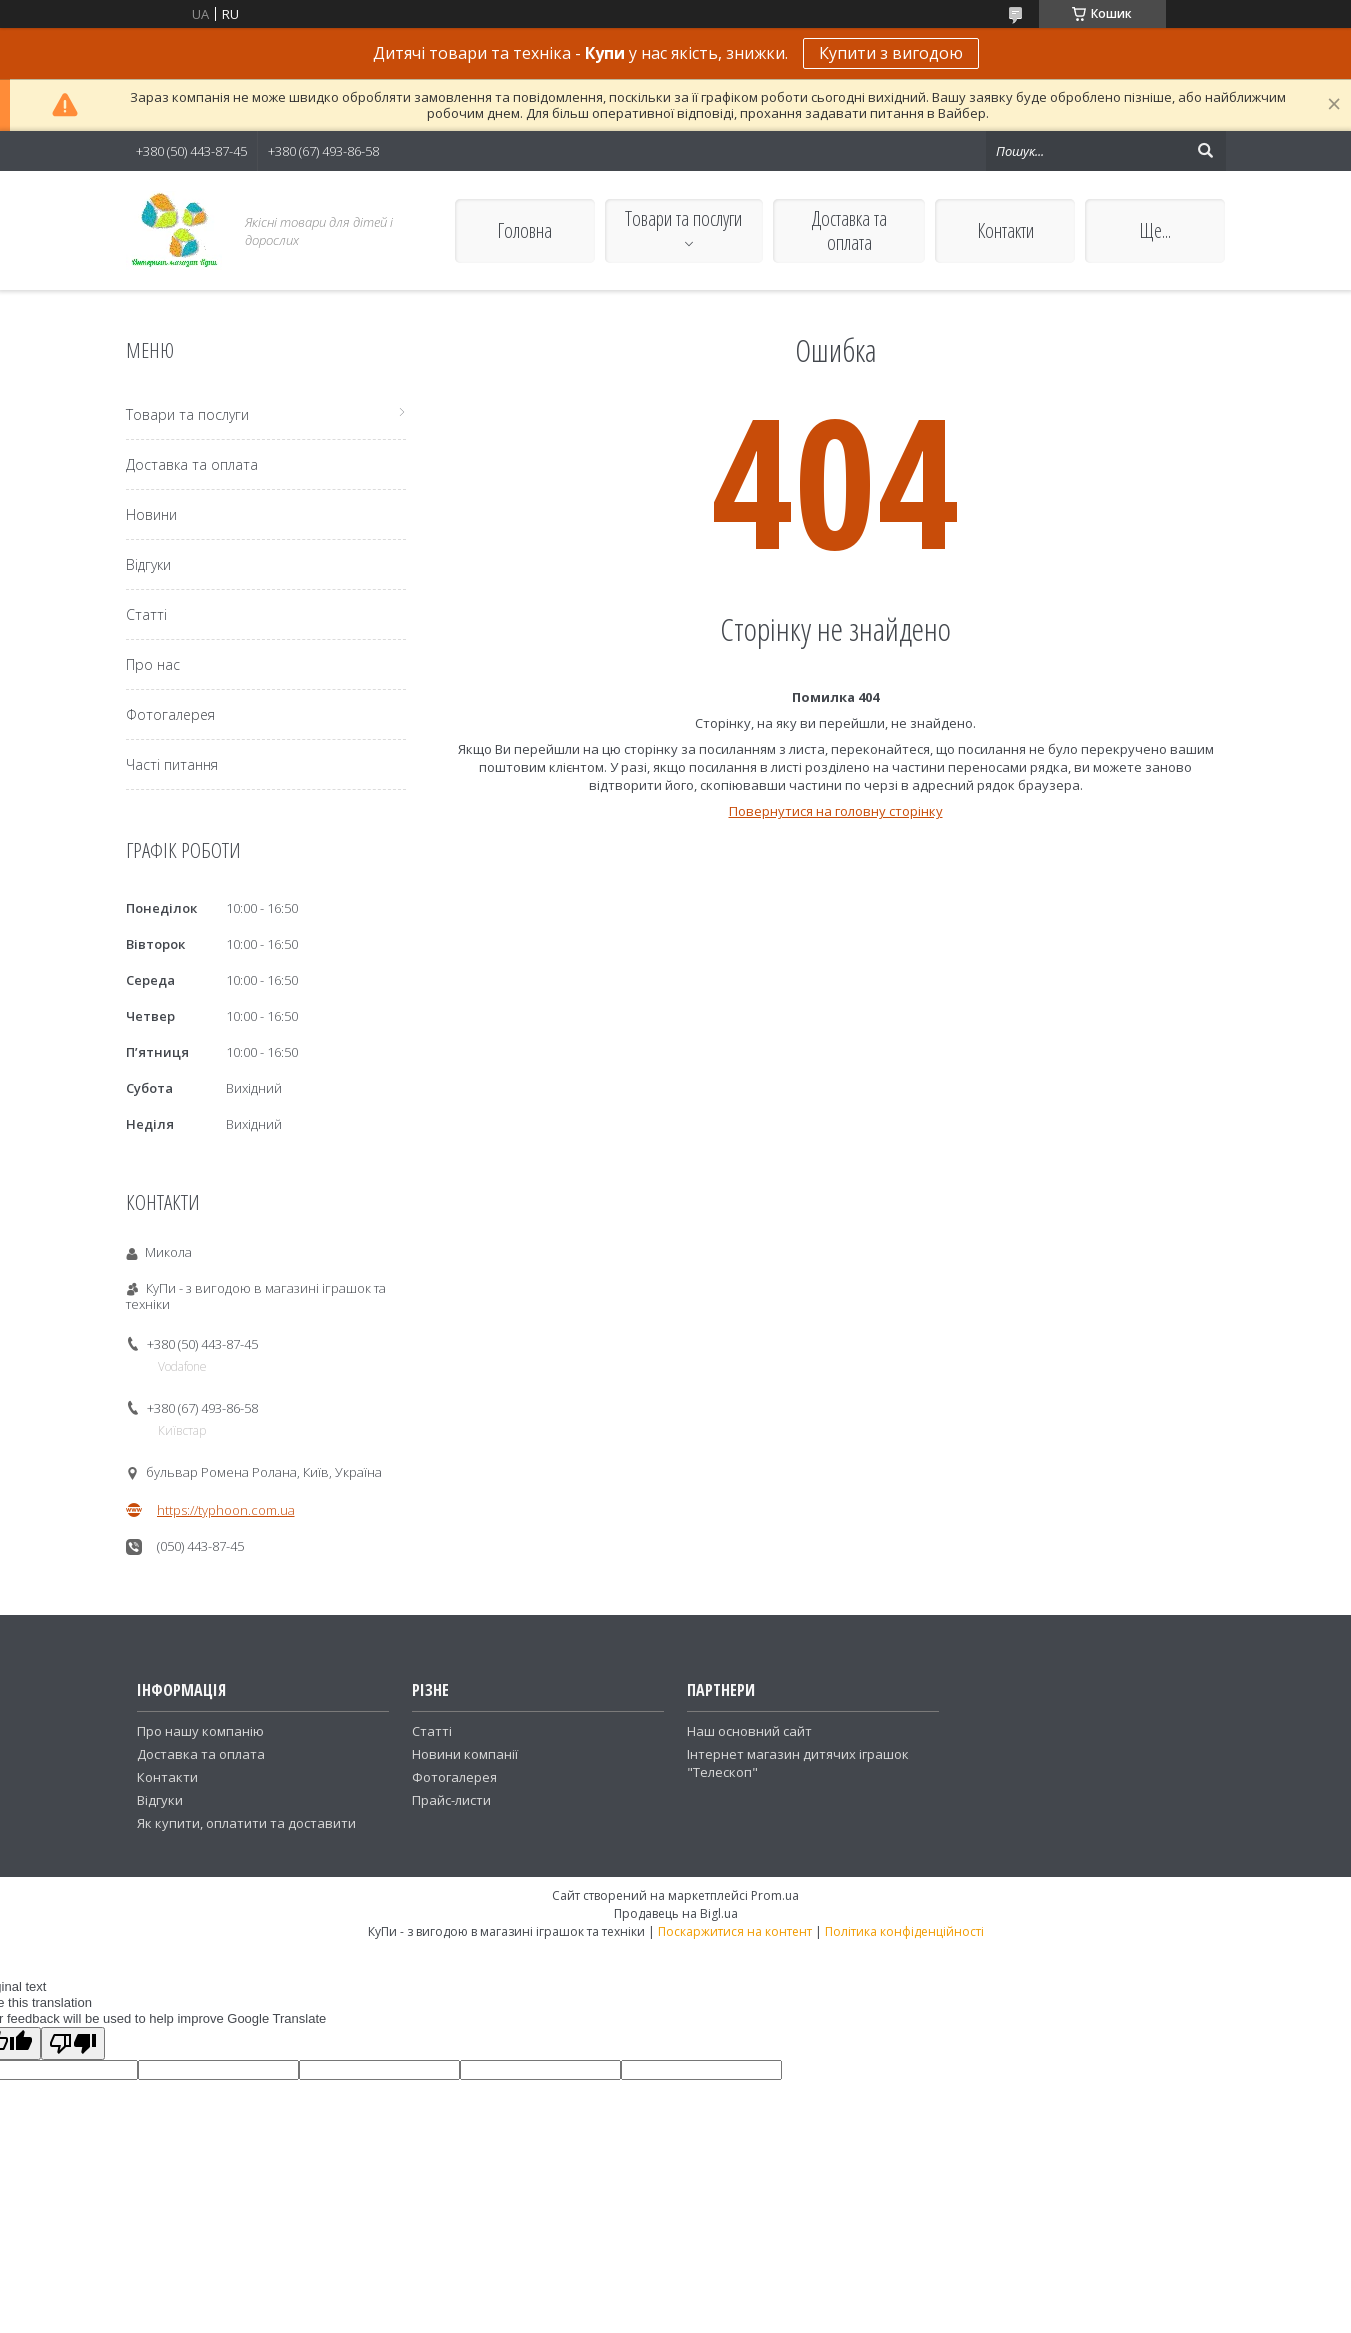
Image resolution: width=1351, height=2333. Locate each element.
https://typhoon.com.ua (226, 1510)
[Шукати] (1206, 151)
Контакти (1005, 230)
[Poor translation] (73, 2043)
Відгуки (148, 564)
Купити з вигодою (891, 53)
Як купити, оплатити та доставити (246, 1823)
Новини (151, 514)
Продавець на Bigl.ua (676, 1913)
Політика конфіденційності (904, 1931)
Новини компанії (465, 1754)
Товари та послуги (683, 218)
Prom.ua (775, 1895)
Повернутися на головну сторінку (836, 811)
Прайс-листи (451, 1800)
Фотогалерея (170, 714)
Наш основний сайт (749, 1731)
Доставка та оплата (849, 230)
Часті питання (172, 764)
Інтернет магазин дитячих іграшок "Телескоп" (798, 1763)
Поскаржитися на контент (735, 1931)
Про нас (153, 664)
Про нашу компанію (200, 1731)
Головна (524, 230)
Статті (146, 614)
